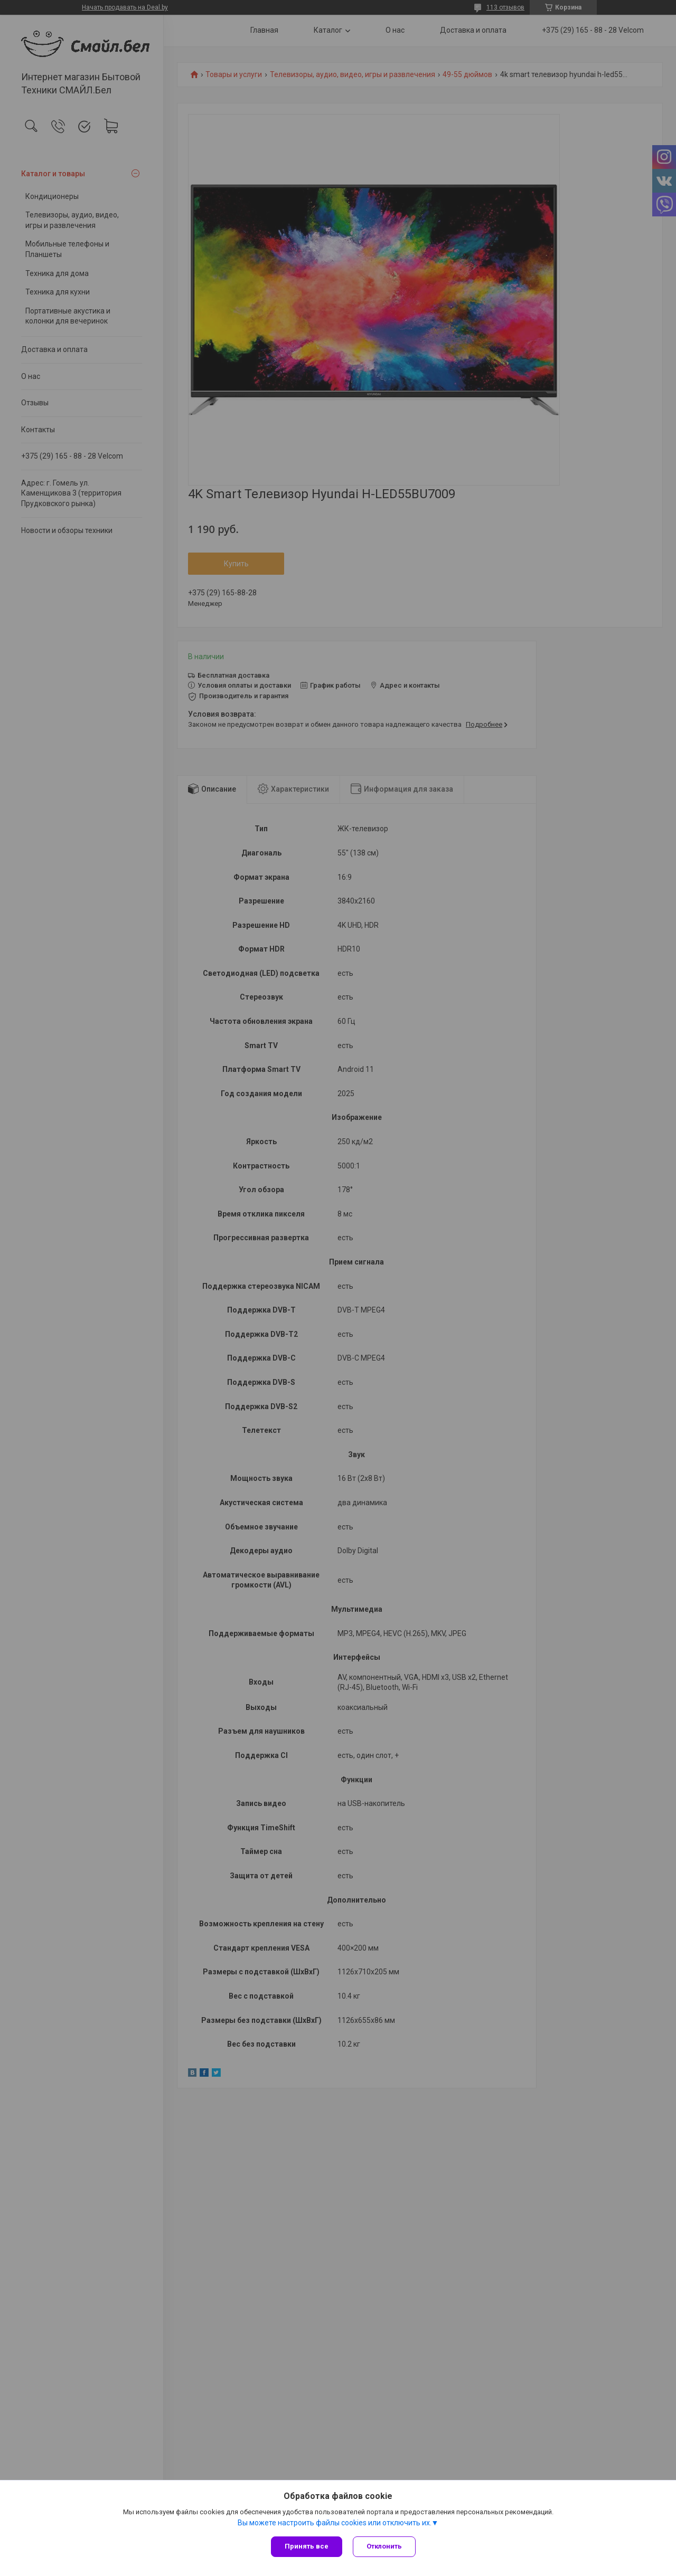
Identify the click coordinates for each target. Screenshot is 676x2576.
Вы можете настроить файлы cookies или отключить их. (334, 2522)
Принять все (306, 2546)
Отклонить (384, 2546)
